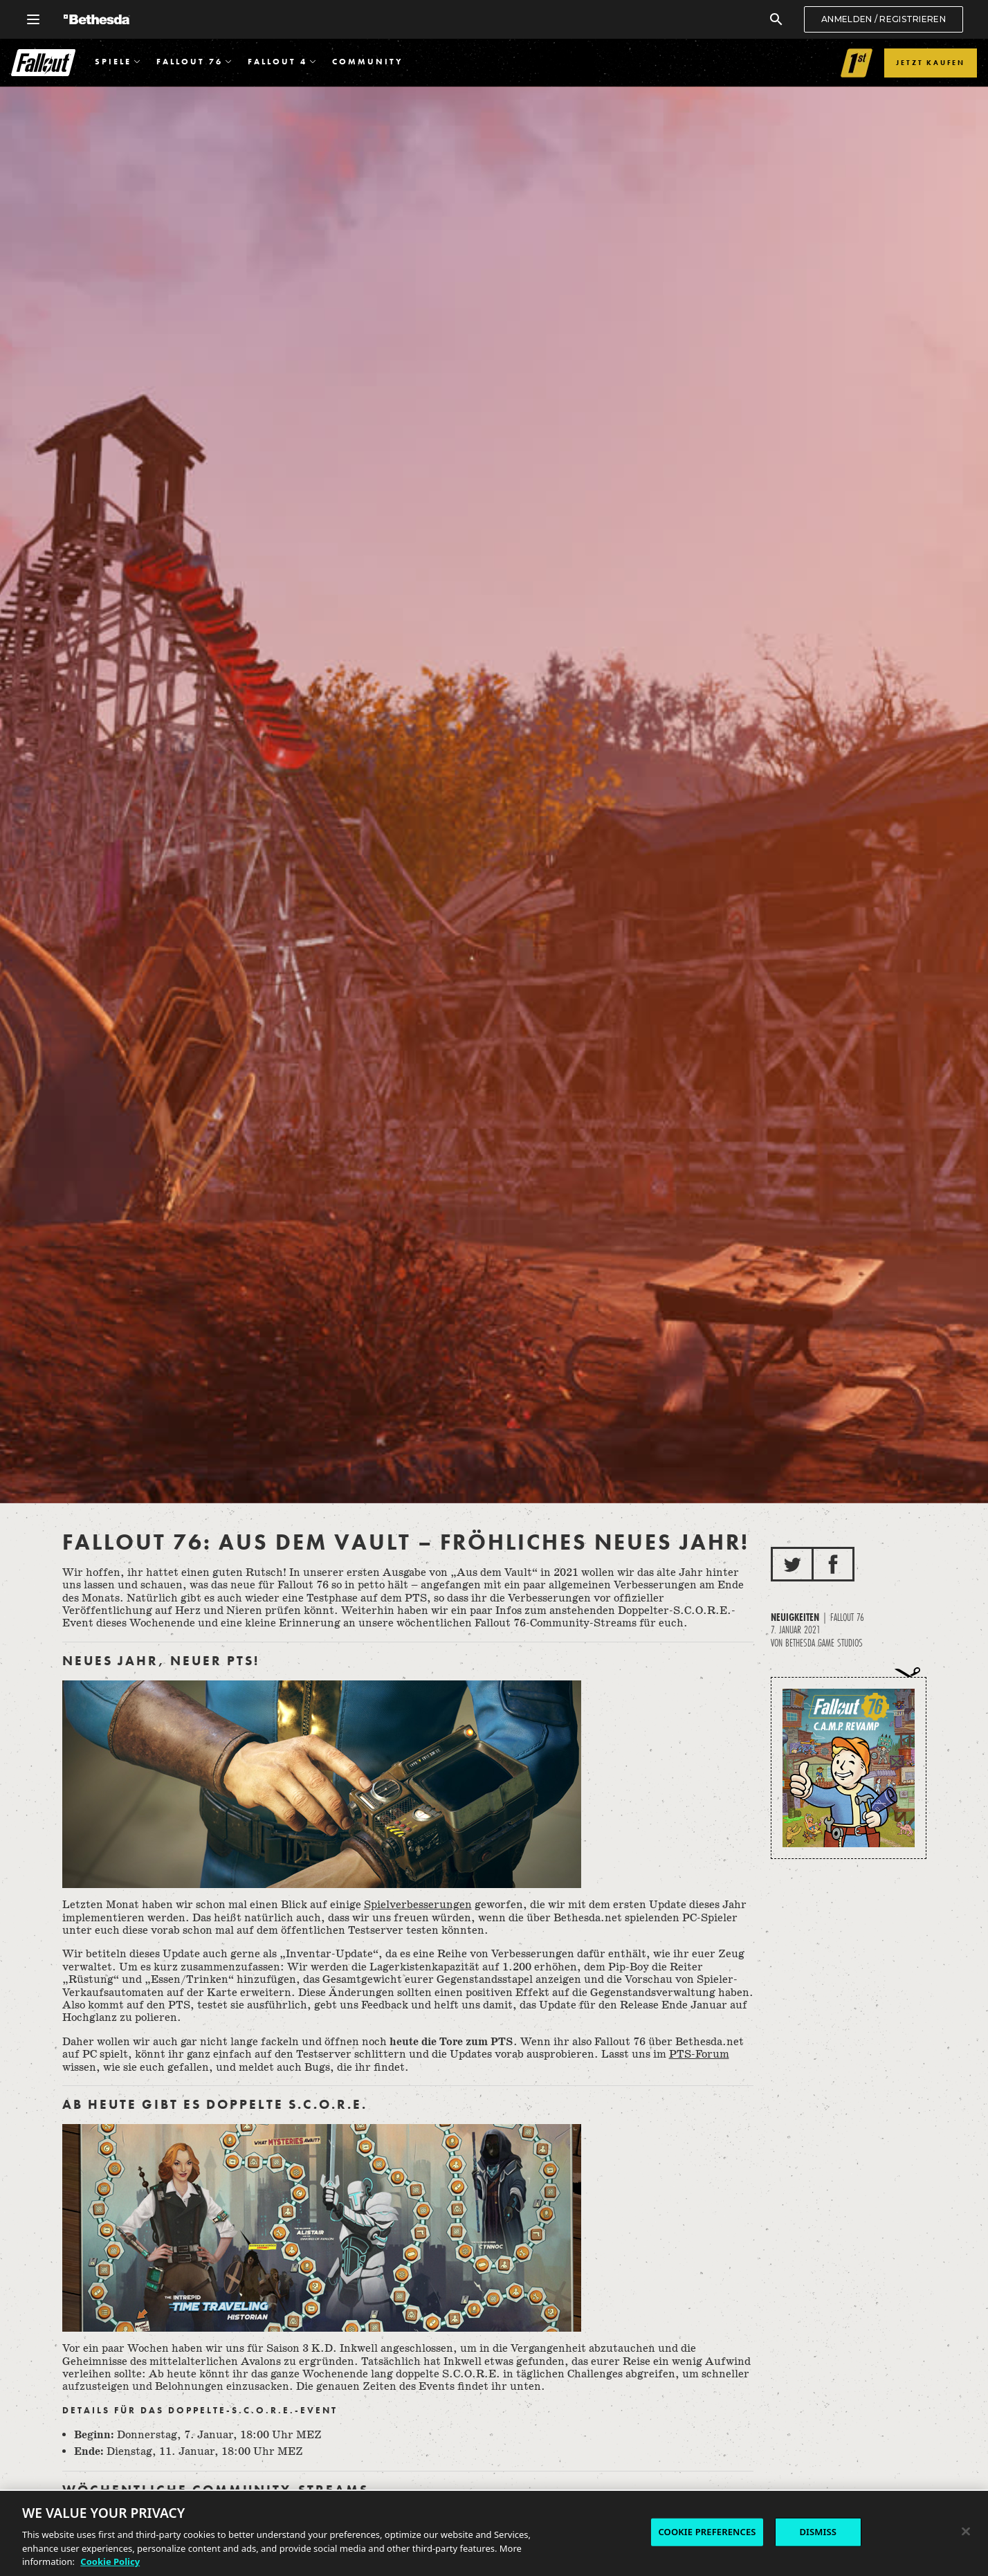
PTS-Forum (699, 2054)
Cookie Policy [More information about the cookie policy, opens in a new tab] (110, 2562)
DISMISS (817, 2531)
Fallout (43, 62)
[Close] (966, 2531)
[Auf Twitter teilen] (792, 1564)
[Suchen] (776, 19)
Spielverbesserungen (418, 1905)
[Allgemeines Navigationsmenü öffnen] (33, 19)
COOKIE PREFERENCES (707, 2531)
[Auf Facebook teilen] (833, 1564)
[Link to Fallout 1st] (857, 63)
